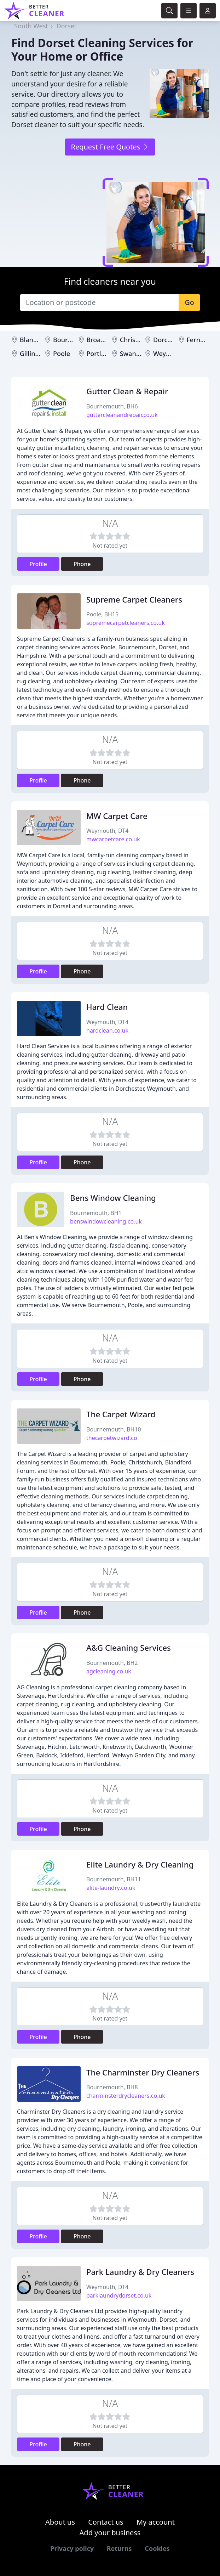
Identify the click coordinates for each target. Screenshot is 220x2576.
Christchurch (139, 339)
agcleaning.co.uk (108, 1671)
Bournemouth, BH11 (113, 1879)
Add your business (110, 2532)
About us (60, 2522)
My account (156, 2522)
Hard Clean (107, 1006)
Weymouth (169, 353)
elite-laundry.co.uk (110, 1888)
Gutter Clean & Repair (127, 391)
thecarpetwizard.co (111, 1438)
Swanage (133, 353)
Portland (99, 353)
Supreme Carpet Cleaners (134, 599)
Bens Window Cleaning (113, 1197)
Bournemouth (74, 339)
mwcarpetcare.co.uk (113, 839)
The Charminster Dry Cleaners (142, 2072)
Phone (82, 564)
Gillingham (36, 353)
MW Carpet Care (116, 815)
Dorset (66, 26)
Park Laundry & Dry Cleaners (140, 2271)
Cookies (157, 2548)
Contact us (105, 2522)
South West (31, 26)
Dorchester (170, 339)
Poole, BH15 (102, 614)
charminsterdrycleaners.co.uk (125, 2096)
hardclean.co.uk (107, 1030)
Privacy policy (72, 2548)
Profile (38, 564)
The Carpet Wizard (120, 1414)
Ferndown (201, 339)
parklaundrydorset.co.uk (118, 2295)
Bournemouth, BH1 (96, 1213)
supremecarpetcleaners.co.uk (125, 623)
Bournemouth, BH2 (112, 1663)
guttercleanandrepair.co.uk (122, 415)
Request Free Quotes (110, 147)
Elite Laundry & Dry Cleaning (139, 1864)
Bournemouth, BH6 (112, 406)
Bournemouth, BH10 (113, 1429)
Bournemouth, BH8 (112, 2087)
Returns (119, 2548)
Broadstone (104, 339)
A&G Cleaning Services (128, 1647)
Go (189, 302)
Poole (61, 353)
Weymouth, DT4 (107, 831)
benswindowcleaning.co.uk (106, 1221)
